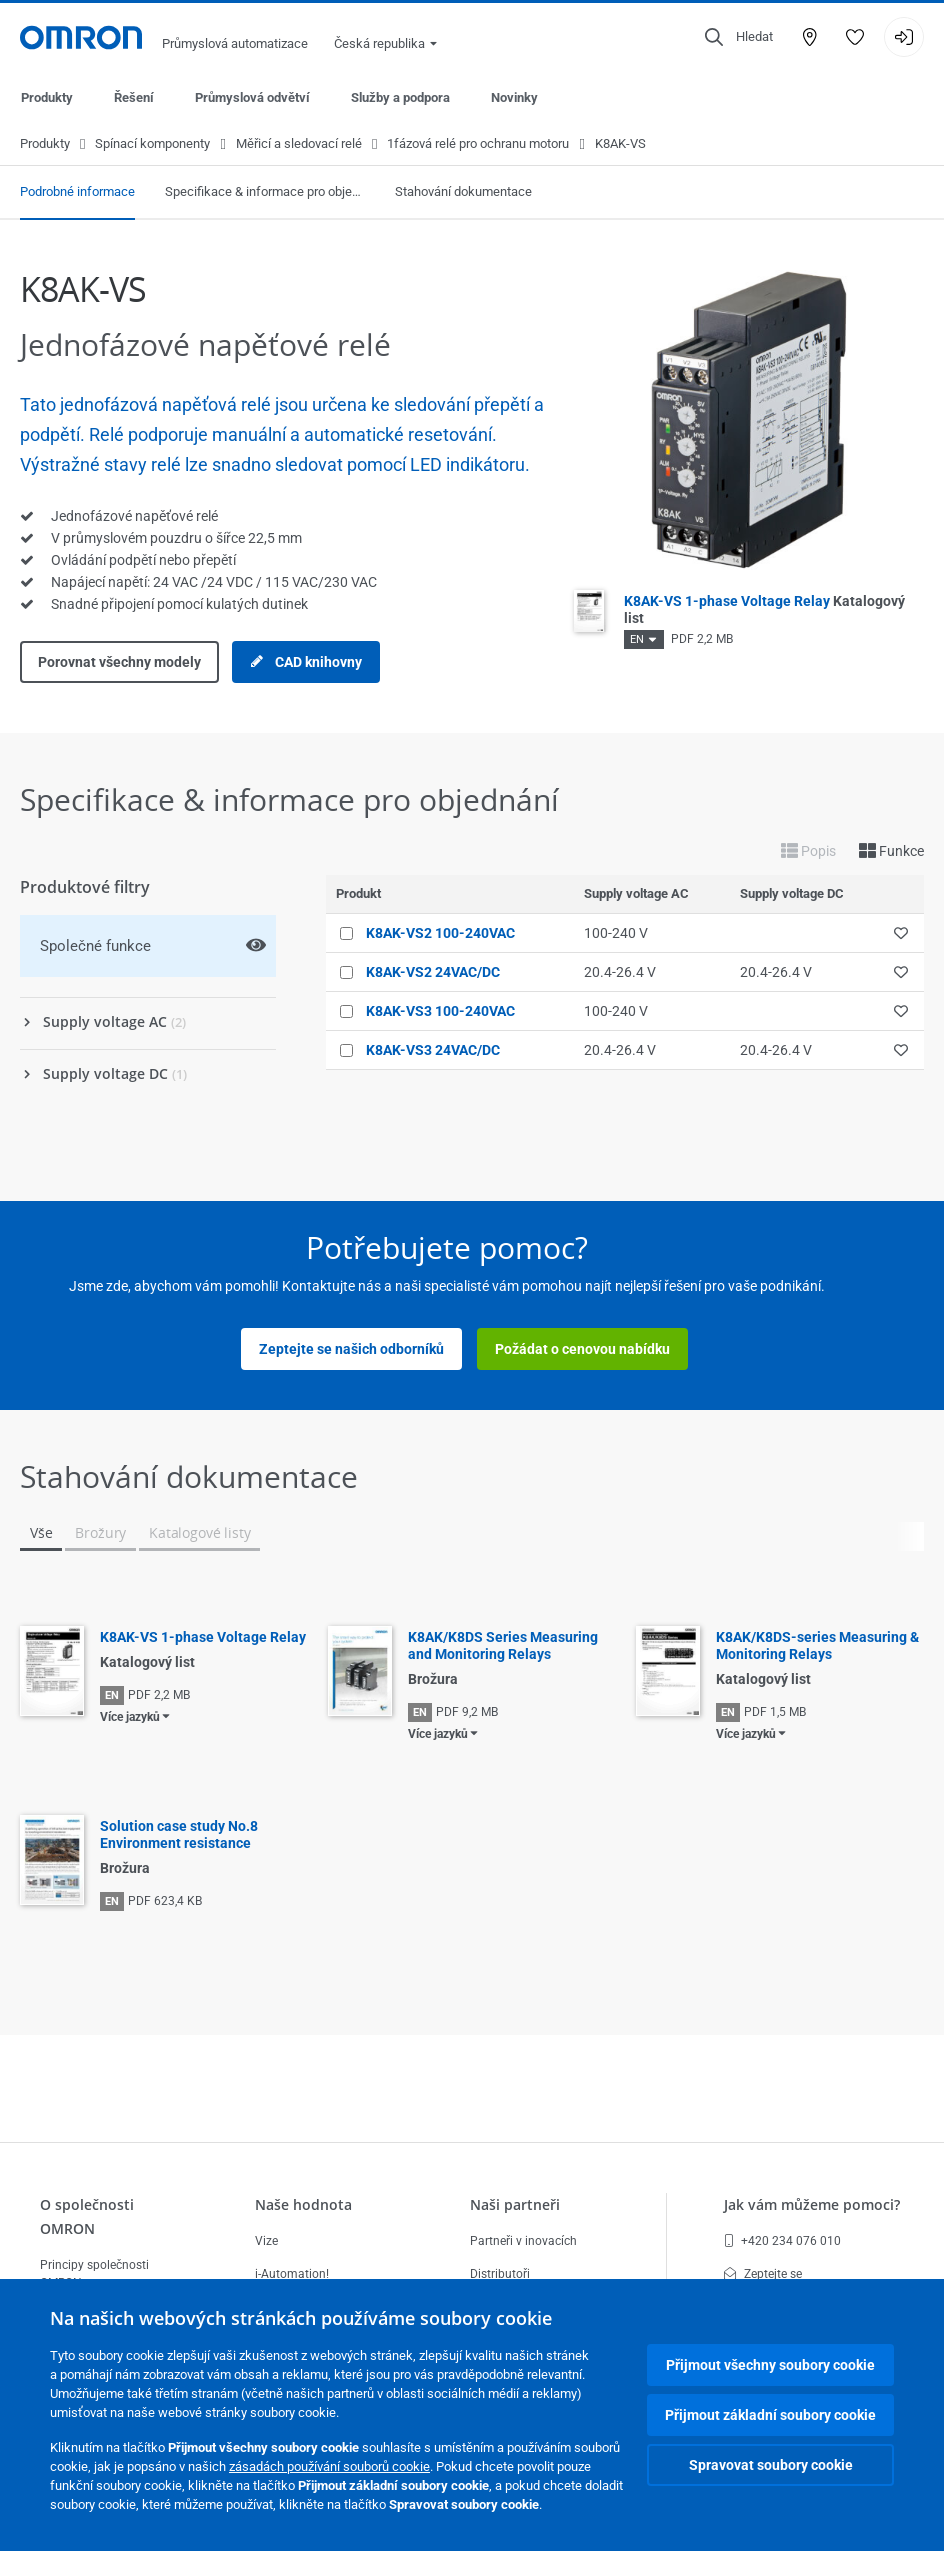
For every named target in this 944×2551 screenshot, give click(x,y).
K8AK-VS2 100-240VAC (440, 934)
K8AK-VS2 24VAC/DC (433, 973)
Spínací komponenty (152, 144)
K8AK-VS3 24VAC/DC (433, 1051)
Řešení (134, 97)
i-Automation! (292, 2274)
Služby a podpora (400, 97)
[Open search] (739, 37)
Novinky (514, 97)
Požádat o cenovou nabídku (582, 1350)
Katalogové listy (199, 1533)
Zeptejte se (763, 2274)
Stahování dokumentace (463, 192)
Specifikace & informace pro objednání (265, 192)
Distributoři (500, 2274)
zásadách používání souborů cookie (329, 2466)
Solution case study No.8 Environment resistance (179, 1835)
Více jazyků (130, 1718)
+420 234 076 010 (782, 2241)
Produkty (47, 97)
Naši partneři (515, 2204)
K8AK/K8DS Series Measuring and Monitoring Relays (503, 1646)
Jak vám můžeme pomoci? (812, 2204)
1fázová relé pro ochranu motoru (478, 144)
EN (637, 640)
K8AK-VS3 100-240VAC (440, 1012)
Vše (41, 1533)
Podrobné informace (77, 192)
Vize (266, 2241)
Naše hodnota (303, 2204)
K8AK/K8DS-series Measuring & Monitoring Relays (817, 1646)
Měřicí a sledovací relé (299, 144)
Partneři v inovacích (523, 2241)
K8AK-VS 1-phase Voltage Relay (203, 1638)
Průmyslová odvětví (252, 97)
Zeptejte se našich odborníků (351, 1350)
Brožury (100, 1533)
